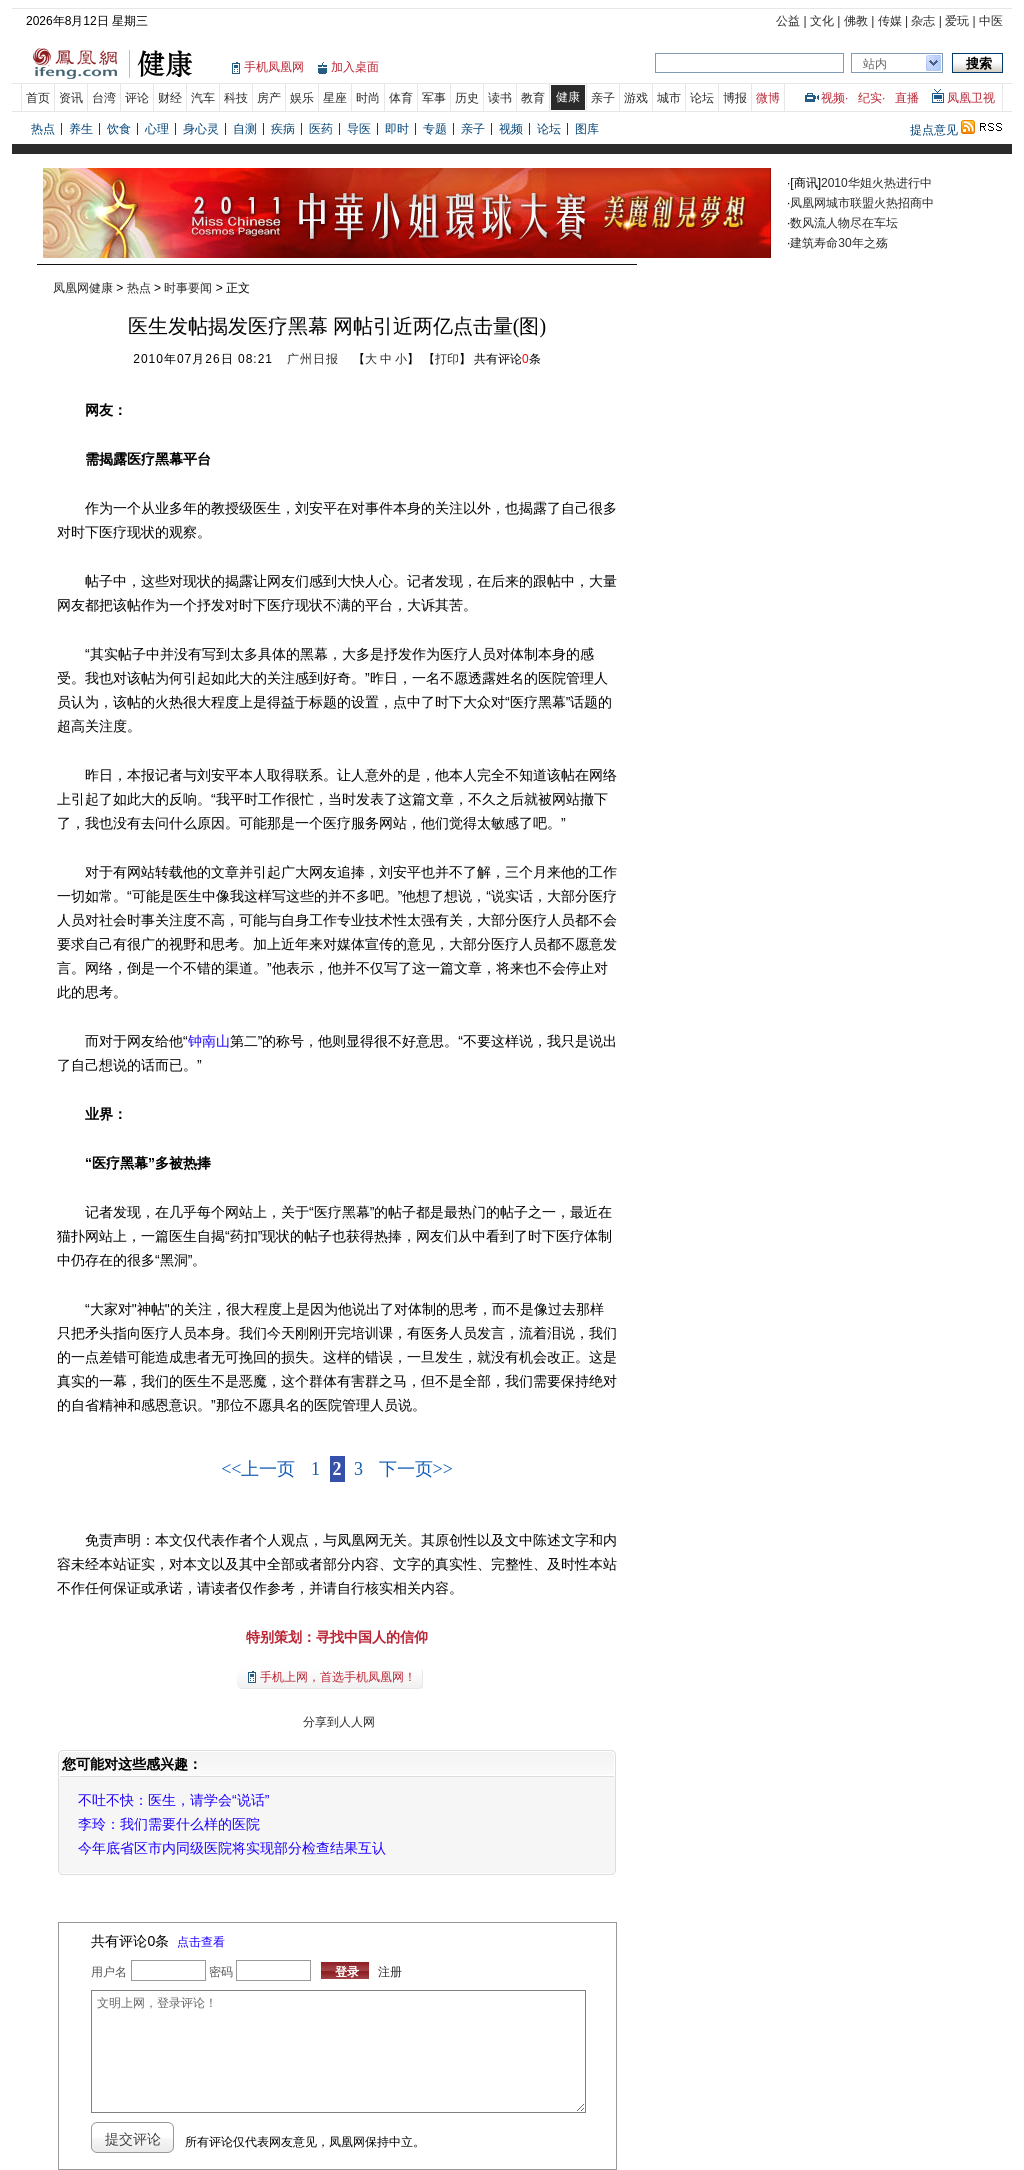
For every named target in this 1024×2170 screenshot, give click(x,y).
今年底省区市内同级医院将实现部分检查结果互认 (232, 1848)
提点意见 (934, 130)
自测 (245, 129)
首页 (38, 98)
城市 (669, 98)
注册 (390, 1972)
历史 (467, 98)
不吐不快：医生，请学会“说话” (173, 1800)
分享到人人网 (336, 1722)
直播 (907, 98)
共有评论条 (507, 359)
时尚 (368, 98)
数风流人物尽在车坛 (844, 223)
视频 (833, 98)
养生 (81, 129)
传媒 (890, 21)
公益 (788, 21)
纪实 (870, 98)
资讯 (71, 98)
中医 (991, 21)
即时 (397, 129)
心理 (157, 129)
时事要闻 (188, 288)
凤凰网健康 (83, 288)
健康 (568, 97)
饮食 (119, 129)
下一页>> (416, 1469)
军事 (434, 98)
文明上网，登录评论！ (338, 2051)
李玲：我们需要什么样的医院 (169, 1824)
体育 (401, 98)
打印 (447, 359)
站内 (875, 64)
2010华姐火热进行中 (876, 183)
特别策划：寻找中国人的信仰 (337, 1637)
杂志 (923, 21)
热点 (43, 129)
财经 (170, 98)
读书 (500, 98)
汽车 (203, 98)
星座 (335, 98)
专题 (435, 129)
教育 (533, 98)
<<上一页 (258, 1469)
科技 (236, 98)
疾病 (283, 129)
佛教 (856, 21)
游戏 (636, 98)
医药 (321, 129)
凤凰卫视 (971, 98)
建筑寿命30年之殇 (838, 243)
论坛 (702, 98)
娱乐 (302, 98)
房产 (269, 98)
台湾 (104, 98)
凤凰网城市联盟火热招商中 (862, 203)
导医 (359, 129)
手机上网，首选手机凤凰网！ (338, 1677)
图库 (587, 129)
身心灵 (201, 129)
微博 (768, 98)
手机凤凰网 (274, 67)
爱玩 (957, 21)
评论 (137, 98)
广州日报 (313, 359)
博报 (735, 98)
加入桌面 (355, 67)
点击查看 (201, 1942)
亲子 (603, 98)
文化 (822, 21)
